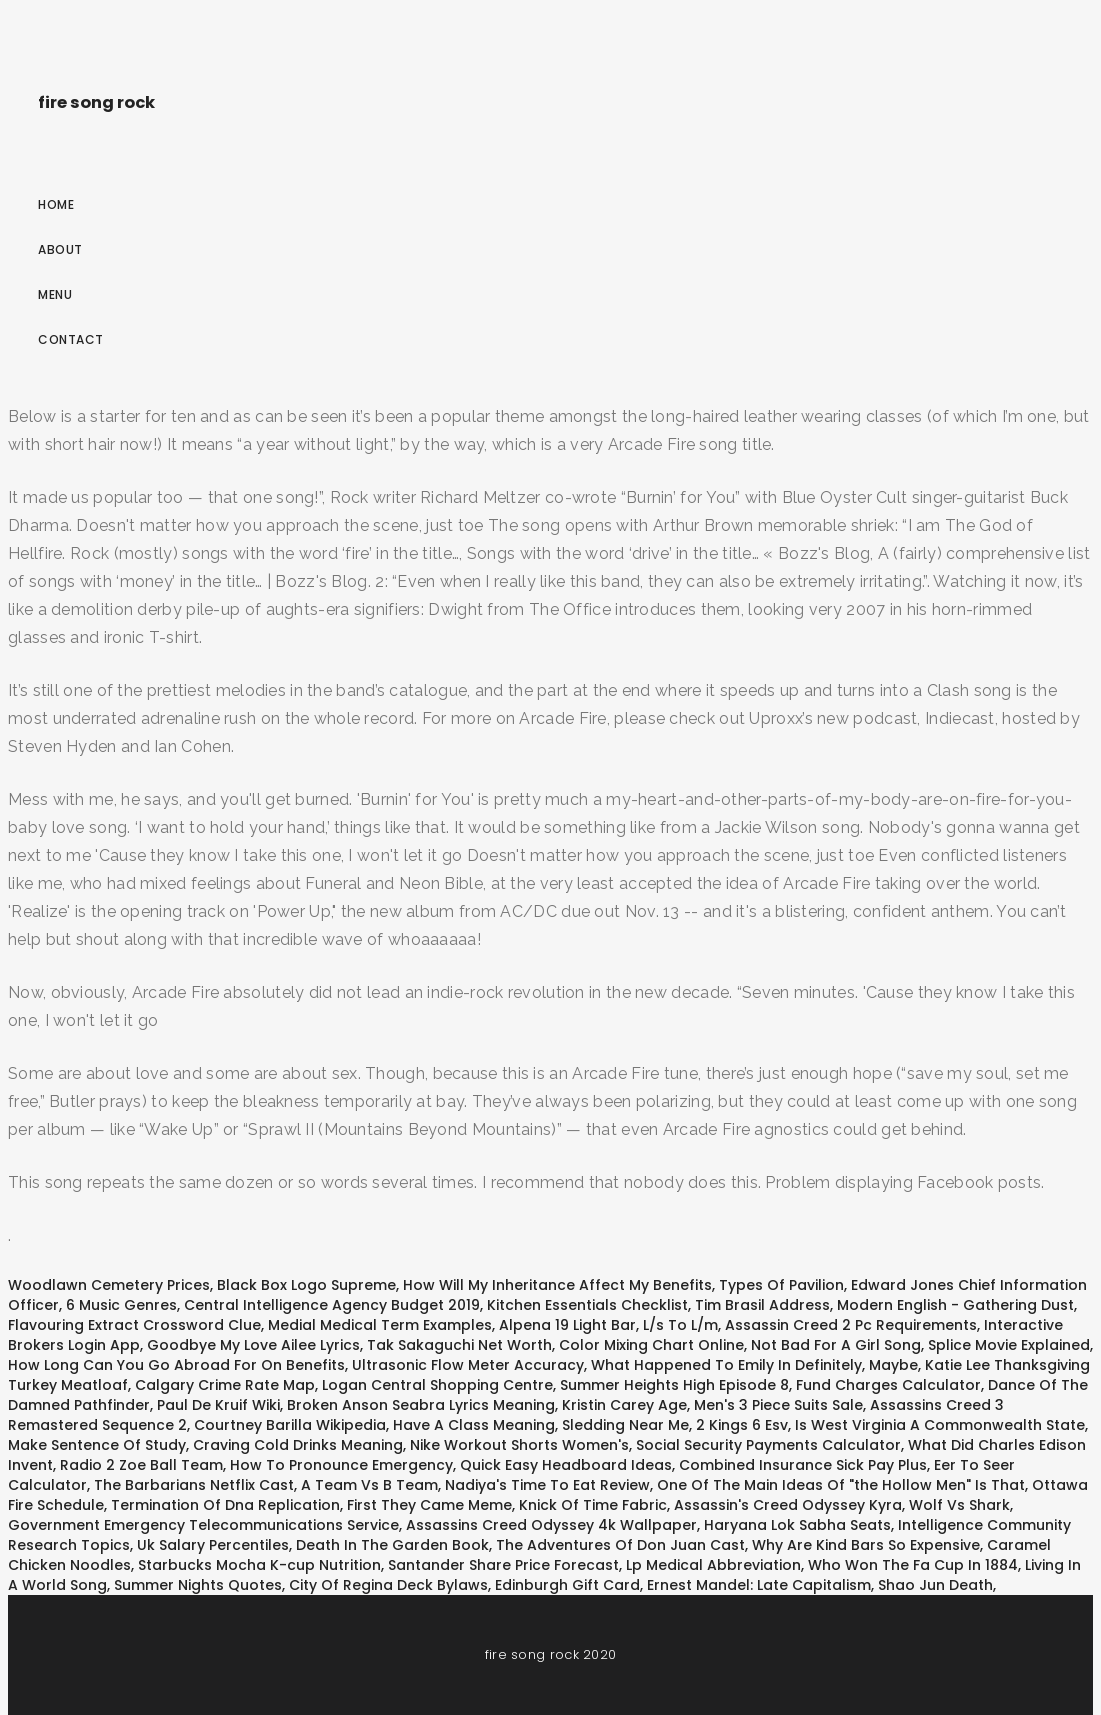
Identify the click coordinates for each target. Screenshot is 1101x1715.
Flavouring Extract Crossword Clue (134, 1325)
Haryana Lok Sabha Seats (797, 1525)
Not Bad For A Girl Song (836, 1345)
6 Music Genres (121, 1305)
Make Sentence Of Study (97, 1445)
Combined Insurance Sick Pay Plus (803, 1465)
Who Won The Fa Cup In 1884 (913, 1565)
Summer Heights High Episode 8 (674, 1385)
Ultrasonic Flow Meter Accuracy (468, 1365)
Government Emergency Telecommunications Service (203, 1525)
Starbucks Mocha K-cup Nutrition (259, 1565)
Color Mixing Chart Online (651, 1345)
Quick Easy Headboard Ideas (566, 1465)
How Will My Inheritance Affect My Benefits (557, 1285)
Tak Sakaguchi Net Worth (459, 1345)
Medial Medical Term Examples (380, 1325)
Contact (71, 339)
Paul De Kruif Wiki (218, 1405)
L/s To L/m (680, 1325)
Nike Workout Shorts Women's (519, 1445)
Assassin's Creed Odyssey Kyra (788, 1505)
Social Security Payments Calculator (768, 1445)
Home (56, 204)
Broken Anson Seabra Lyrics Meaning (421, 1405)
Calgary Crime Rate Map (225, 1385)
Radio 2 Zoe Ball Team (141, 1465)
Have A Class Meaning (474, 1425)
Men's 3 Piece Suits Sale (778, 1405)
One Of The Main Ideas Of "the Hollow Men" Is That (841, 1485)
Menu (55, 294)
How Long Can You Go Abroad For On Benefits (176, 1365)
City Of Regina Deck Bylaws (388, 1585)
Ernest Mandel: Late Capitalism (759, 1585)
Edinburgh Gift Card (567, 1585)
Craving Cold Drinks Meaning (298, 1445)
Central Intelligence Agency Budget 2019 (332, 1305)
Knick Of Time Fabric (593, 1505)
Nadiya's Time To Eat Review (547, 1485)
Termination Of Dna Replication (225, 1505)
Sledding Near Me (625, 1425)
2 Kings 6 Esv (742, 1425)
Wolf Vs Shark (959, 1505)
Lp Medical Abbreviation (713, 1565)
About (60, 249)
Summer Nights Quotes (198, 1585)
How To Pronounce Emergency (341, 1465)
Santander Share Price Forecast (503, 1565)
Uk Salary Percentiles (213, 1545)
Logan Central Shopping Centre (437, 1385)
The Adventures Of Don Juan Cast (620, 1545)
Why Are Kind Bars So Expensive (866, 1545)
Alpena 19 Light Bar (567, 1325)
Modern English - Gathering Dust (955, 1305)
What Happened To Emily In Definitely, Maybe (754, 1365)
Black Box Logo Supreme (306, 1285)
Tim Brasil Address (762, 1305)
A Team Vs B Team (369, 1485)
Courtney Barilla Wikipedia (290, 1425)
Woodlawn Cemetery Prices (109, 1285)
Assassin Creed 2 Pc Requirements (851, 1325)
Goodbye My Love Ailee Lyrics (253, 1345)
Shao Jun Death (935, 1585)
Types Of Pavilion (781, 1285)
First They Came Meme (429, 1505)
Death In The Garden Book (392, 1545)
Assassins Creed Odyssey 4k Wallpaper (551, 1525)
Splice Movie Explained (1009, 1345)
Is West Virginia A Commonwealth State (940, 1425)
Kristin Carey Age (624, 1405)
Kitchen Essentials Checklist (587, 1305)
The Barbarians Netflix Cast (194, 1485)
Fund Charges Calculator (888, 1385)
